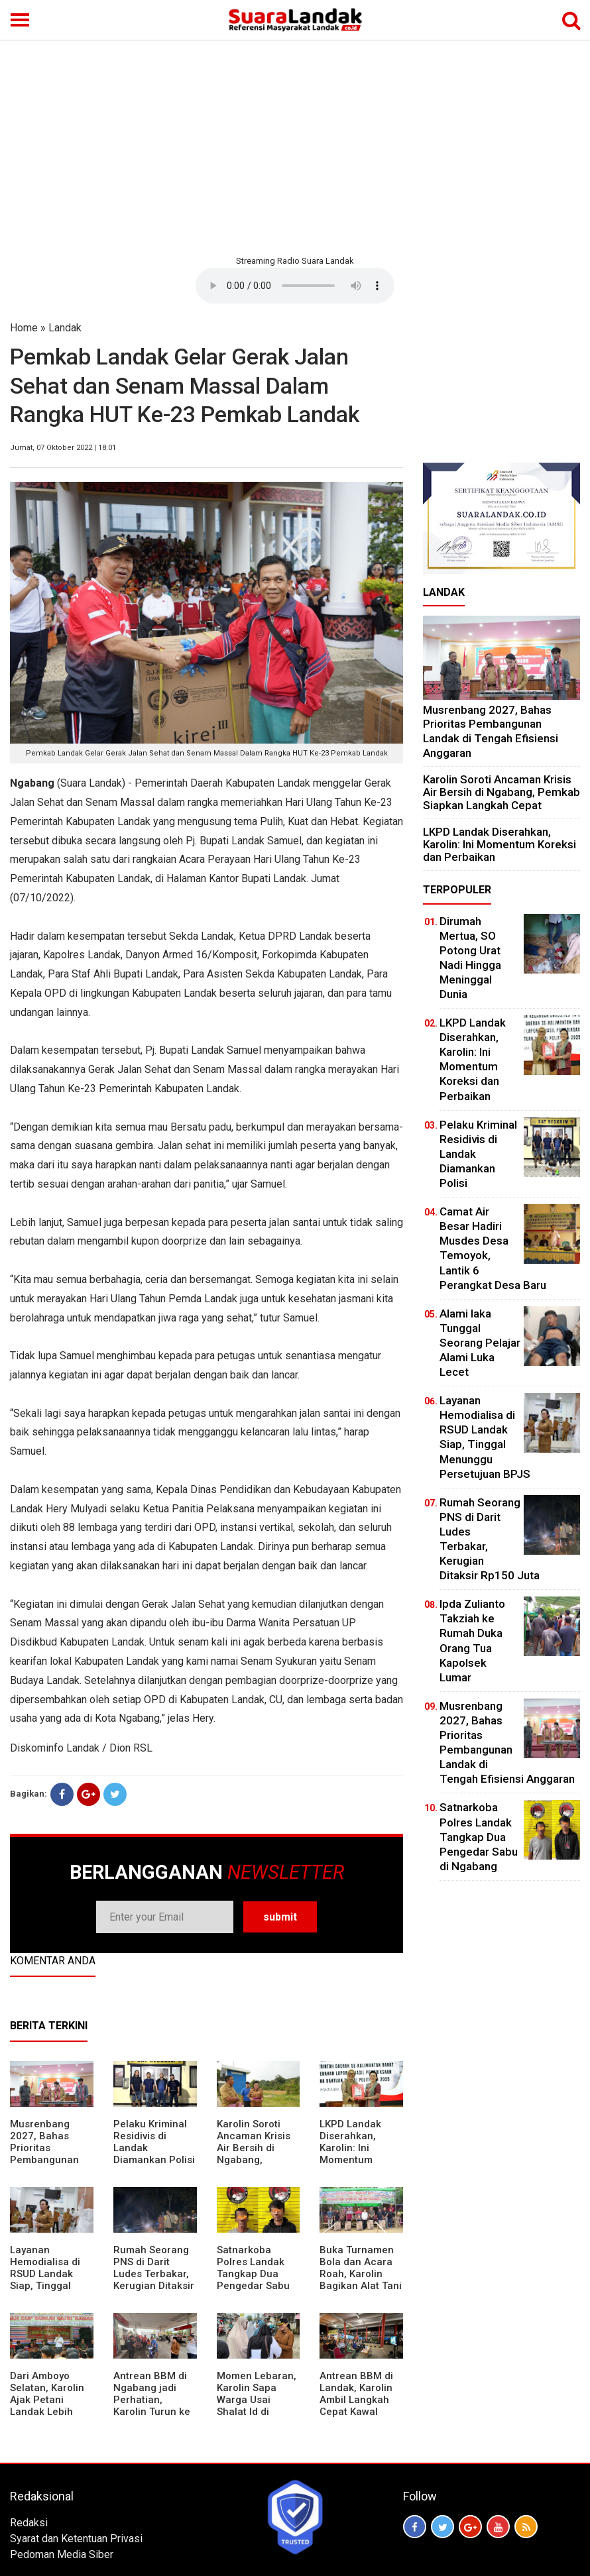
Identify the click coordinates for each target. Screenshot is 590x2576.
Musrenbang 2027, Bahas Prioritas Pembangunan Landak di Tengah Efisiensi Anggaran (48, 2160)
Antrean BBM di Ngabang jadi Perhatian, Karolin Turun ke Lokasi (151, 2400)
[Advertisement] (295, 146)
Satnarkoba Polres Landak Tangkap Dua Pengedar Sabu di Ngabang (253, 2274)
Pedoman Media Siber (61, 2554)
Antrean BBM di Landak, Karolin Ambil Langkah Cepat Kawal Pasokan (356, 2400)
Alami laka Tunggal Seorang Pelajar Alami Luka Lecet (480, 1342)
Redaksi (29, 2522)
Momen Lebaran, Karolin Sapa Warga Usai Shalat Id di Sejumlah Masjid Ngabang (256, 2405)
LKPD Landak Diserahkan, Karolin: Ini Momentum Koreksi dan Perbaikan (350, 2154)
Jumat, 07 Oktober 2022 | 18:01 (63, 447)
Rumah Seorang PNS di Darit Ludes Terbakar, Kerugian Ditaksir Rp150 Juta (153, 2274)
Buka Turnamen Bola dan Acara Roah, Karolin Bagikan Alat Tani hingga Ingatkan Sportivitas (361, 2280)
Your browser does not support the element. (295, 286)
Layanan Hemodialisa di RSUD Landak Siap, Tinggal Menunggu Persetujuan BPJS (45, 2285)
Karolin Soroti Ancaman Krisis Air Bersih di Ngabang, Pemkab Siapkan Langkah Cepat (256, 2154)
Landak (65, 327)
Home (24, 327)
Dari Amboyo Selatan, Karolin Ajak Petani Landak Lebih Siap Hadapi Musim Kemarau (48, 2405)
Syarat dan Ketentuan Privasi (76, 2538)
